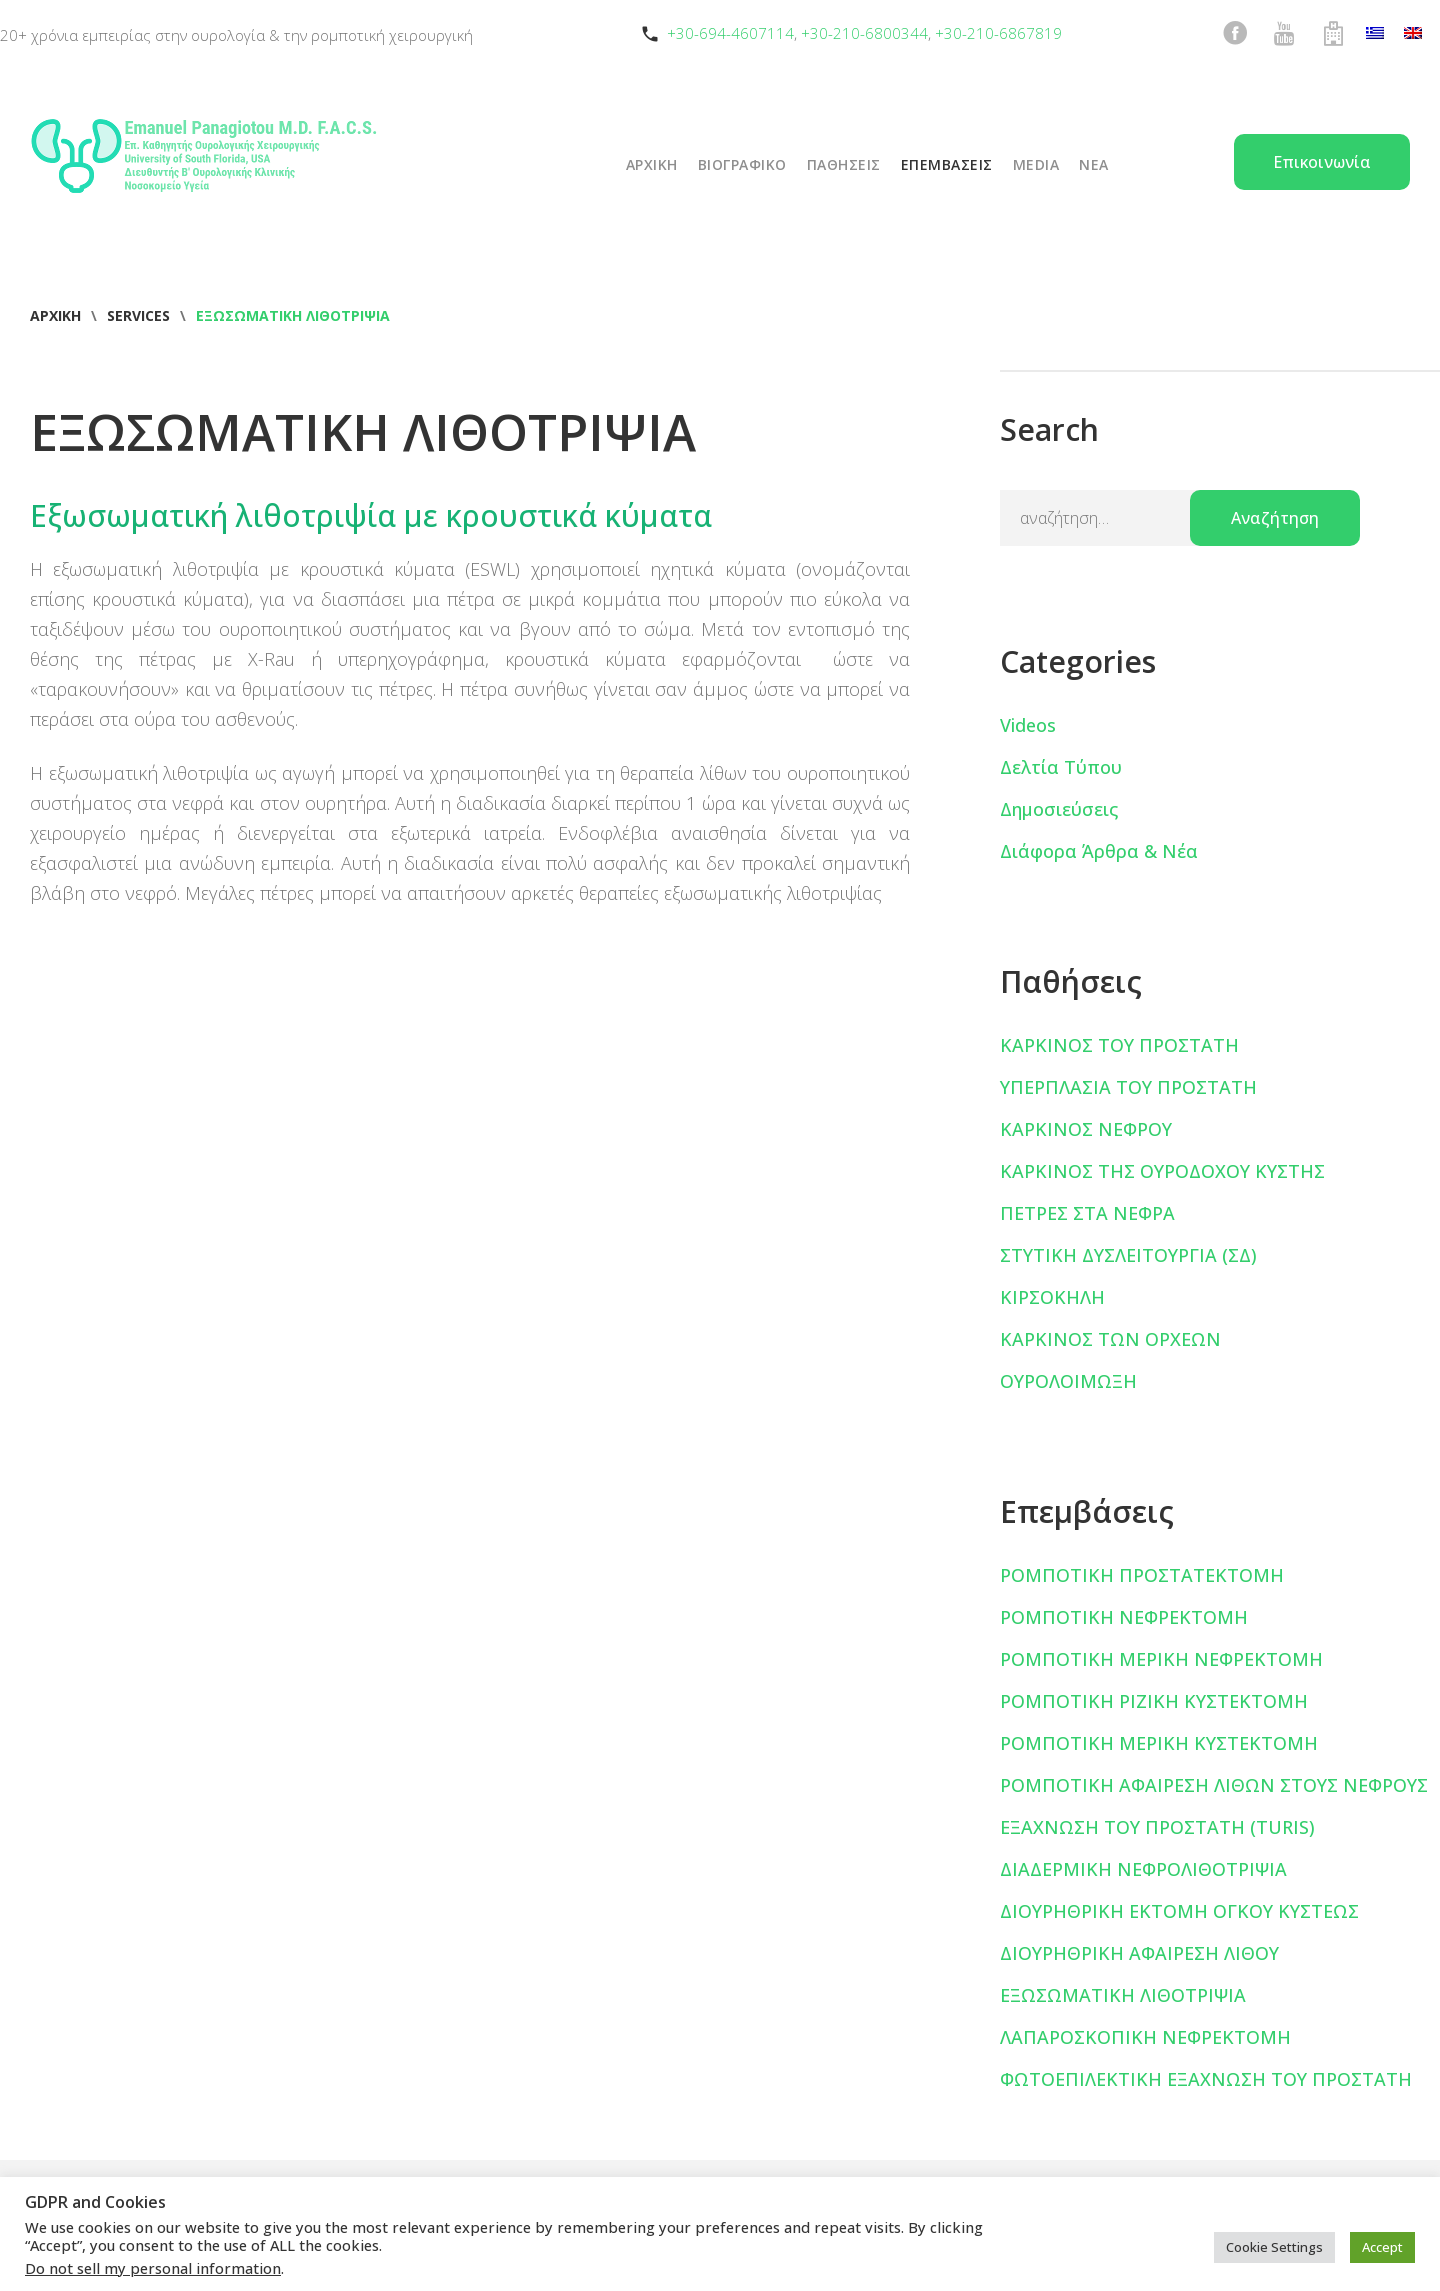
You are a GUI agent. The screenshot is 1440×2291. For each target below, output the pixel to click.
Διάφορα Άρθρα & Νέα (1099, 851)
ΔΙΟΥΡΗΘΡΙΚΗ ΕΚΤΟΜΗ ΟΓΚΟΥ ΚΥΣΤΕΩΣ (1179, 1911)
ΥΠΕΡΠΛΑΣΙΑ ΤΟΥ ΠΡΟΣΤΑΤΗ (1128, 1087)
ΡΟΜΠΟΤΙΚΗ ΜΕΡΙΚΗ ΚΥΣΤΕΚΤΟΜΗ (1159, 1743)
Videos (1028, 725)
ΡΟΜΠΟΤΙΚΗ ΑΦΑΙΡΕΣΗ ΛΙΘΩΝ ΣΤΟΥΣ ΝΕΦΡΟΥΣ (1214, 1785)
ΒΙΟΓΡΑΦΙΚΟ (742, 164)
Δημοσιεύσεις (1059, 809)
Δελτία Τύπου (1061, 767)
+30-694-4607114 (730, 33)
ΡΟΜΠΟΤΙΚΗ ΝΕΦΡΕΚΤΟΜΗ (1124, 1617)
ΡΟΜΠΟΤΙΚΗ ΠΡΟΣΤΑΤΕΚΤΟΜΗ (1142, 1575)
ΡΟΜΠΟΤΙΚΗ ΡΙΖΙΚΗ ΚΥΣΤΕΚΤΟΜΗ (1154, 1701)
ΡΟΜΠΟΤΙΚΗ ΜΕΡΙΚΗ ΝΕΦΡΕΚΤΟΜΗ (1161, 1659)
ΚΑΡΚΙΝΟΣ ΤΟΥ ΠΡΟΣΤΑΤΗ (1119, 1045)
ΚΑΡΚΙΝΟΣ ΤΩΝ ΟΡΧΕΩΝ (1110, 1339)
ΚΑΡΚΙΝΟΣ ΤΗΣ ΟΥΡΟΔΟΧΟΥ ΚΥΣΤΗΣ (1162, 1171)
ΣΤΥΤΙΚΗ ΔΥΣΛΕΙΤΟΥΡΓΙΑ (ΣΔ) (1128, 1255)
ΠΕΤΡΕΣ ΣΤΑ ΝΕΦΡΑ (1087, 1213)
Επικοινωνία (1322, 162)
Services (138, 315)
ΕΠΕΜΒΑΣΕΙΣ (947, 164)
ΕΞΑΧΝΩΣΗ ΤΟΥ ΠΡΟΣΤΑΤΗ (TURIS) (1157, 1827)
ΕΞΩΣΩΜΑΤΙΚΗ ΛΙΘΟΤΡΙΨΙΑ (1123, 1995)
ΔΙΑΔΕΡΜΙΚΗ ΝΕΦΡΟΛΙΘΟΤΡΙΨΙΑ (1143, 1869)
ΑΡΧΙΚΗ (652, 164)
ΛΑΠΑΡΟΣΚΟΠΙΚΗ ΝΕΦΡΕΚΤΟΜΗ (1145, 2037)
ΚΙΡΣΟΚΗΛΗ (1052, 1297)
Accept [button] (1382, 2247)
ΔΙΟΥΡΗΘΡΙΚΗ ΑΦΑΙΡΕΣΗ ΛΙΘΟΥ (1139, 1953)
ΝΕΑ (1094, 164)
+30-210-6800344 (864, 33)
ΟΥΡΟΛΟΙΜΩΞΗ (1068, 1381)
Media (1036, 164)
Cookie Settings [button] (1274, 2247)
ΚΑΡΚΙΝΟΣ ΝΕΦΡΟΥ (1086, 1129)
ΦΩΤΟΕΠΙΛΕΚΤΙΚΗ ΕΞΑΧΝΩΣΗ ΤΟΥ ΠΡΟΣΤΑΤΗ (1206, 2079)
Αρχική (55, 315)
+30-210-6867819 (998, 33)
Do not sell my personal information (153, 2268)
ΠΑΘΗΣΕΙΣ (844, 164)
